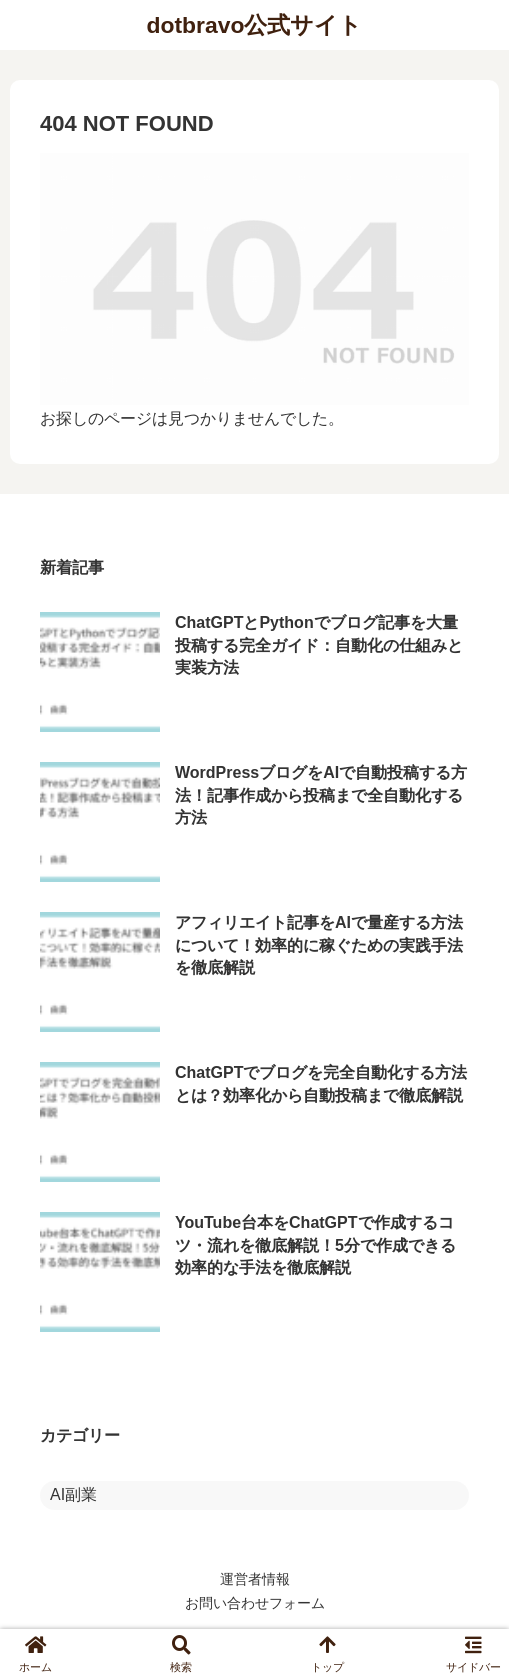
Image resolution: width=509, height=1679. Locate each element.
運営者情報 (255, 1579)
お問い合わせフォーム (255, 1603)
